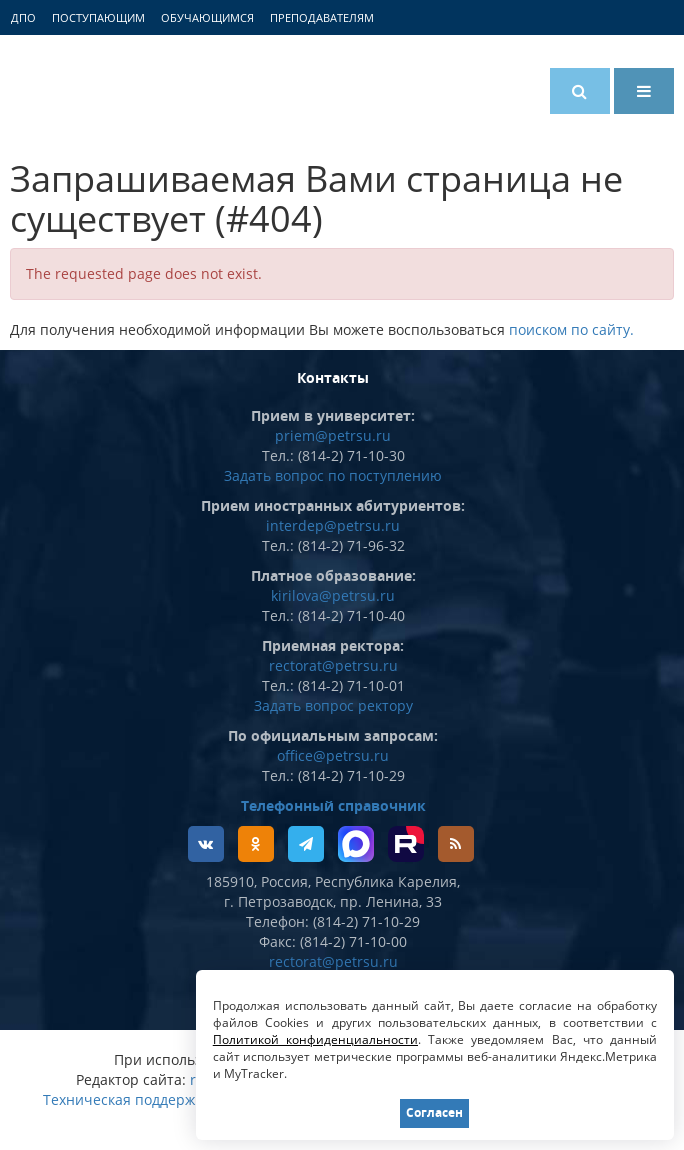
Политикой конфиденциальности (316, 1039)
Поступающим (98, 17)
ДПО (23, 17)
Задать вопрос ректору (333, 705)
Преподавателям (322, 17)
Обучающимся (207, 17)
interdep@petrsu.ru (333, 525)
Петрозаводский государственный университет (85, 87)
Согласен (435, 1112)
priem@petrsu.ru (333, 435)
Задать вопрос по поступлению (333, 475)
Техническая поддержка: (128, 1099)
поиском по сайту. (571, 329)
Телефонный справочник (333, 805)
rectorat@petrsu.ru (333, 665)
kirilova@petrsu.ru (333, 595)
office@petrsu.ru (333, 755)
